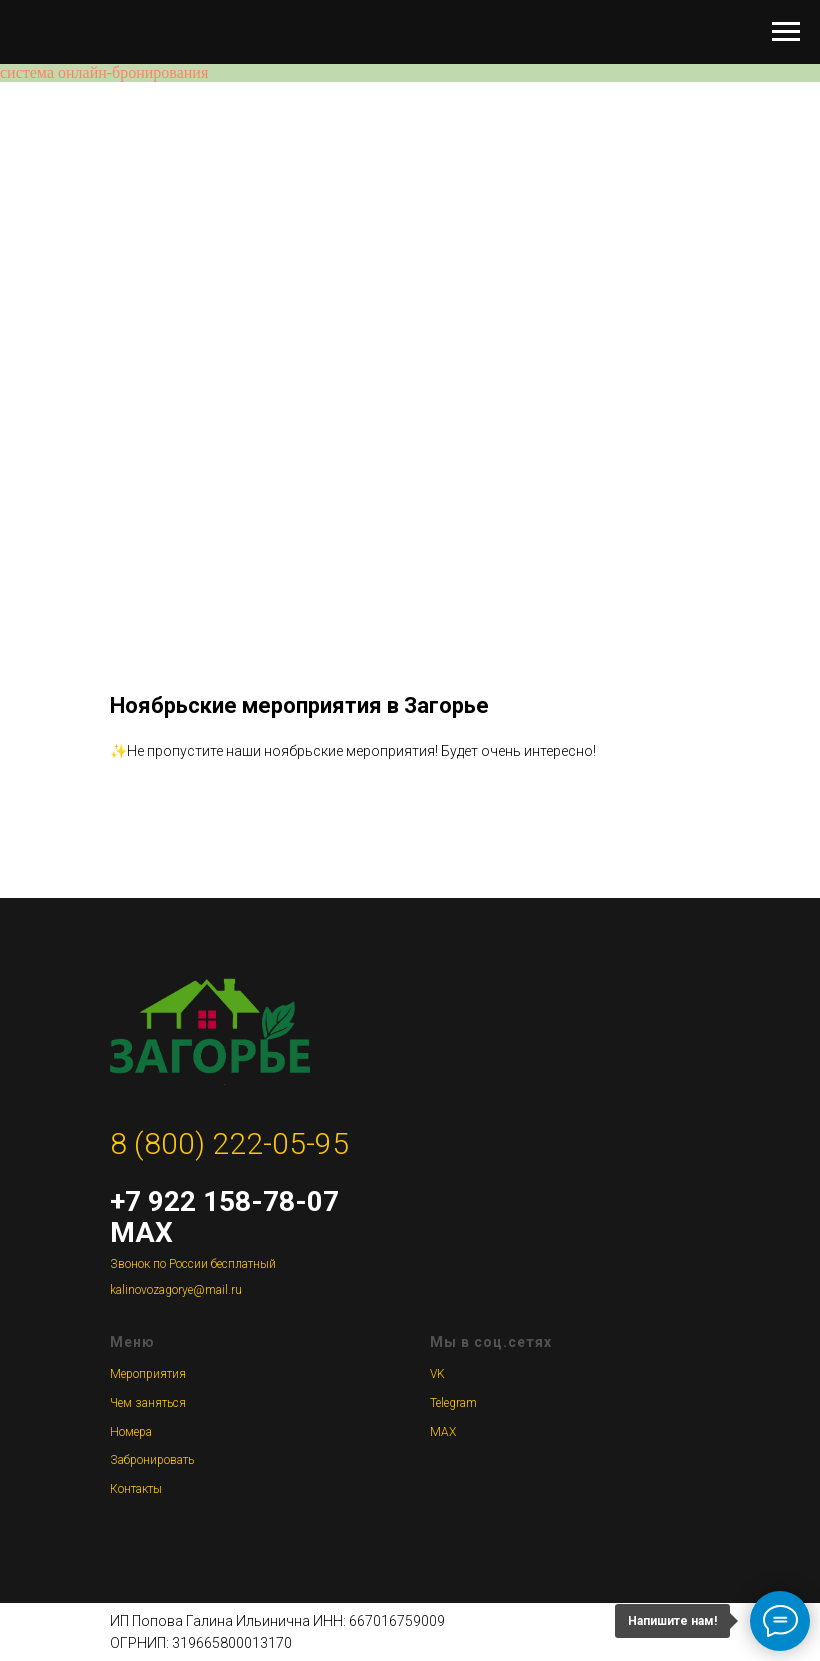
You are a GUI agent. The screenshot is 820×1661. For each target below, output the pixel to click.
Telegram (453, 1403)
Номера (131, 1432)
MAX (443, 1432)
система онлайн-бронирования (104, 72)
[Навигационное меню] (786, 32)
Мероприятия (148, 1374)
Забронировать (152, 1460)
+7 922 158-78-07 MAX (224, 1217)
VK (437, 1374)
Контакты (136, 1489)
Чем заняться (148, 1403)
